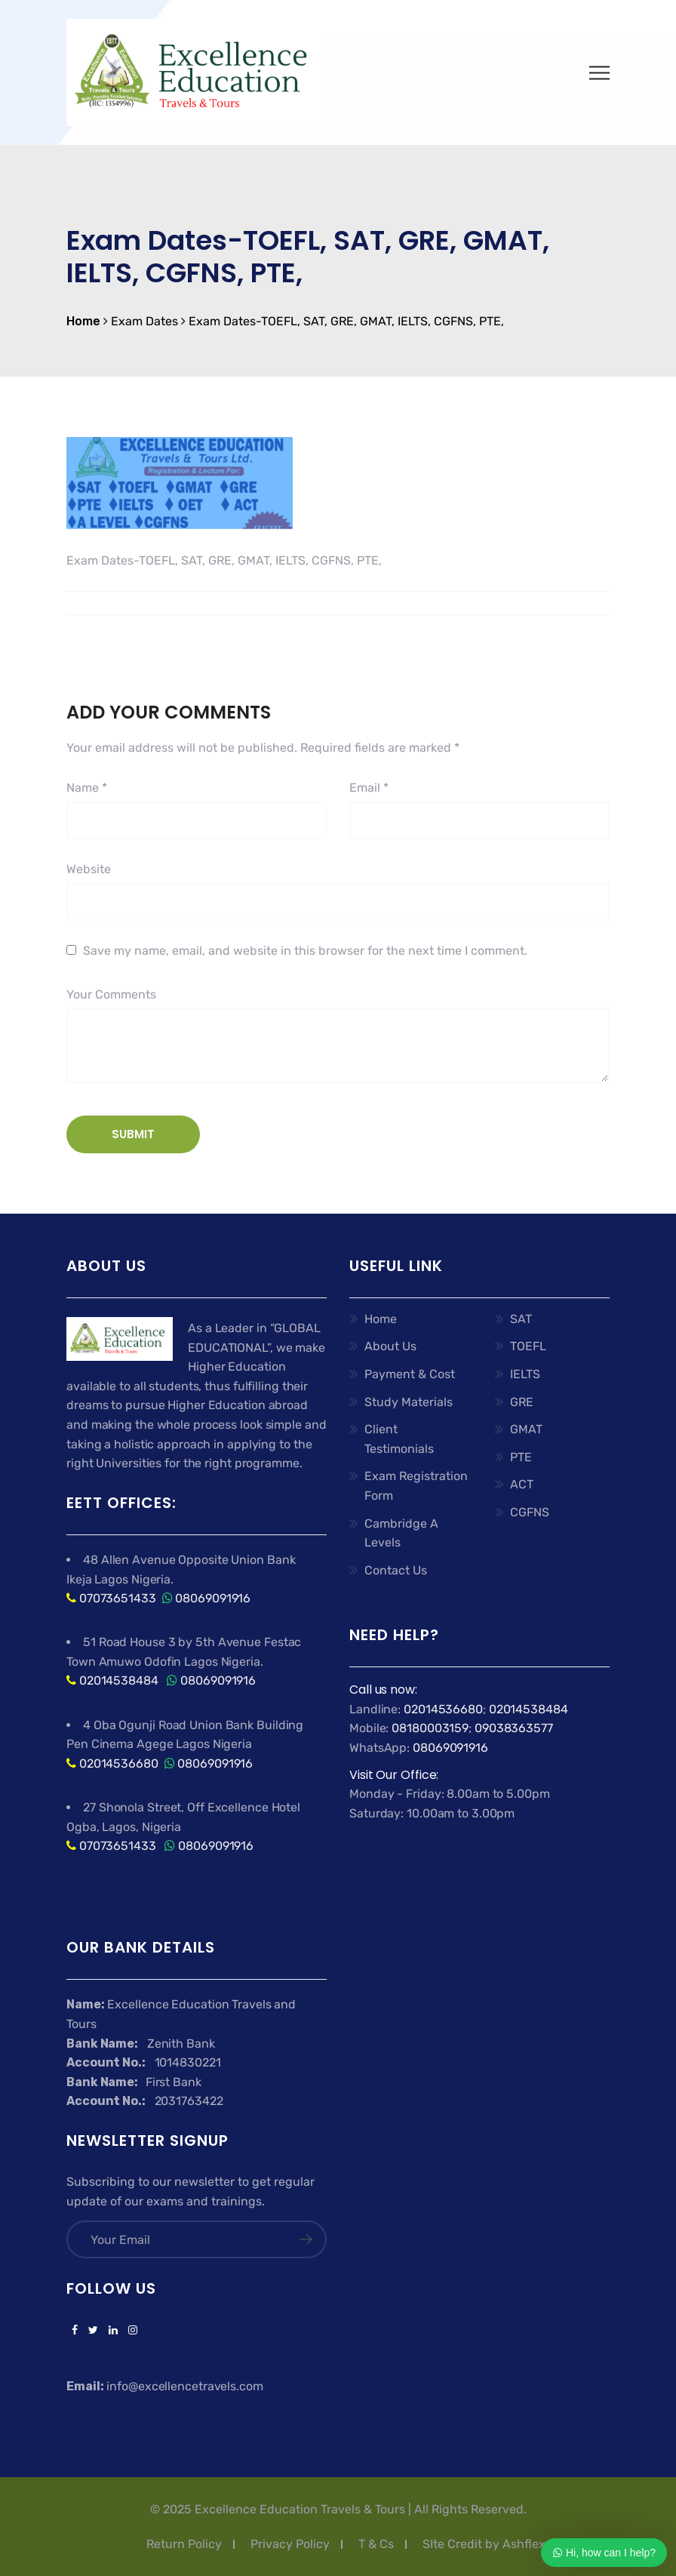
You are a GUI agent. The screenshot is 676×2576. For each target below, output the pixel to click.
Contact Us (395, 1570)
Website (88, 869)
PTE (521, 1457)
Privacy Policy (290, 2544)
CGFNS (529, 1512)
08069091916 (212, 1598)
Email (369, 787)
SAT (521, 1319)
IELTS (525, 1374)
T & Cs (376, 2544)
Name (86, 787)
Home (380, 1319)
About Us (390, 1346)
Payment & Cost (409, 1374)
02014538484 (117, 1680)
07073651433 (117, 1598)
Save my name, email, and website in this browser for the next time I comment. (305, 950)
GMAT (526, 1429)
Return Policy (184, 2544)
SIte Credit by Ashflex (483, 2544)
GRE (521, 1402)
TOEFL (528, 1346)
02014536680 (118, 1763)
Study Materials (408, 1402)
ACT (521, 1484)
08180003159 (430, 1728)
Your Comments (111, 994)
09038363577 (514, 1728)
